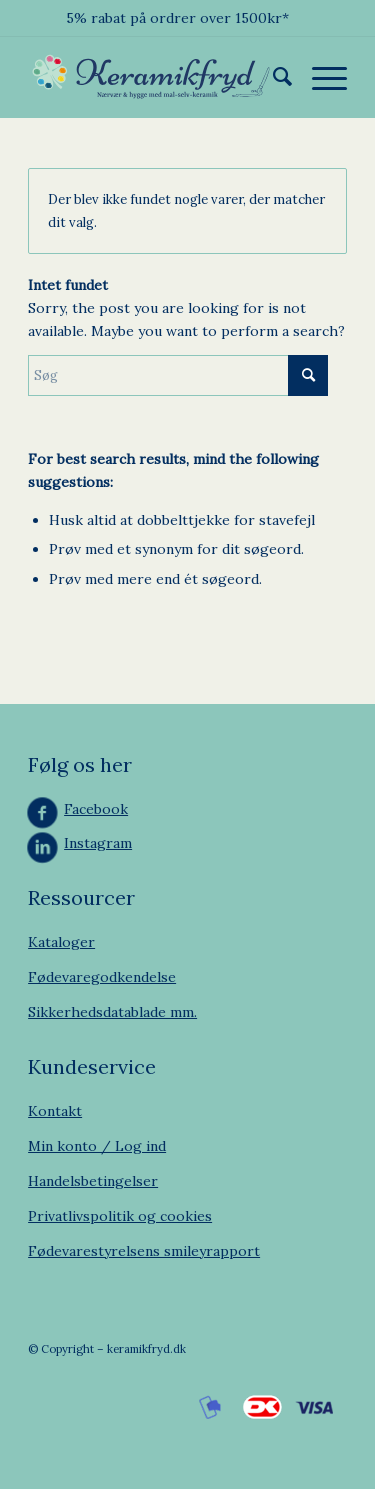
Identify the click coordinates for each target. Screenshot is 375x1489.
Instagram (98, 843)
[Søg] (272, 77)
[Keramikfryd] (155, 77)
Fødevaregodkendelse (102, 977)
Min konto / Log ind (97, 1146)
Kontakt (55, 1111)
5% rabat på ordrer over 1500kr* (177, 18)
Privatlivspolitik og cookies (120, 1216)
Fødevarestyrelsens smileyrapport (144, 1251)
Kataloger (61, 942)
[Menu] (319, 77)
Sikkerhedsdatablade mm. (112, 1012)
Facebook (96, 809)
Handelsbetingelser (93, 1181)
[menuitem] (272, 77)
